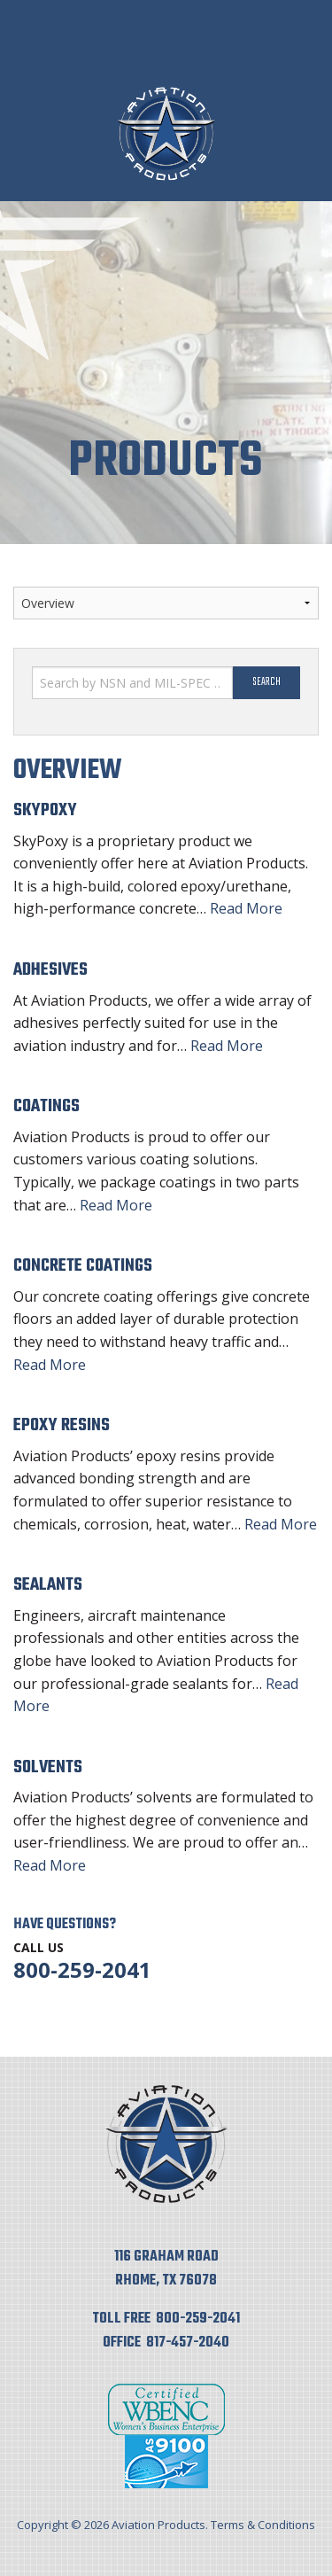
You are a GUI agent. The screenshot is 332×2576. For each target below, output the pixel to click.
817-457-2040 (187, 2342)
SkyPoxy (45, 810)
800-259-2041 (82, 1969)
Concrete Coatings (82, 1266)
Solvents (47, 1767)
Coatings (46, 1106)
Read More (246, 908)
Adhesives (50, 970)
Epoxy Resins (61, 1425)
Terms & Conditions (263, 2525)
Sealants (47, 1585)
